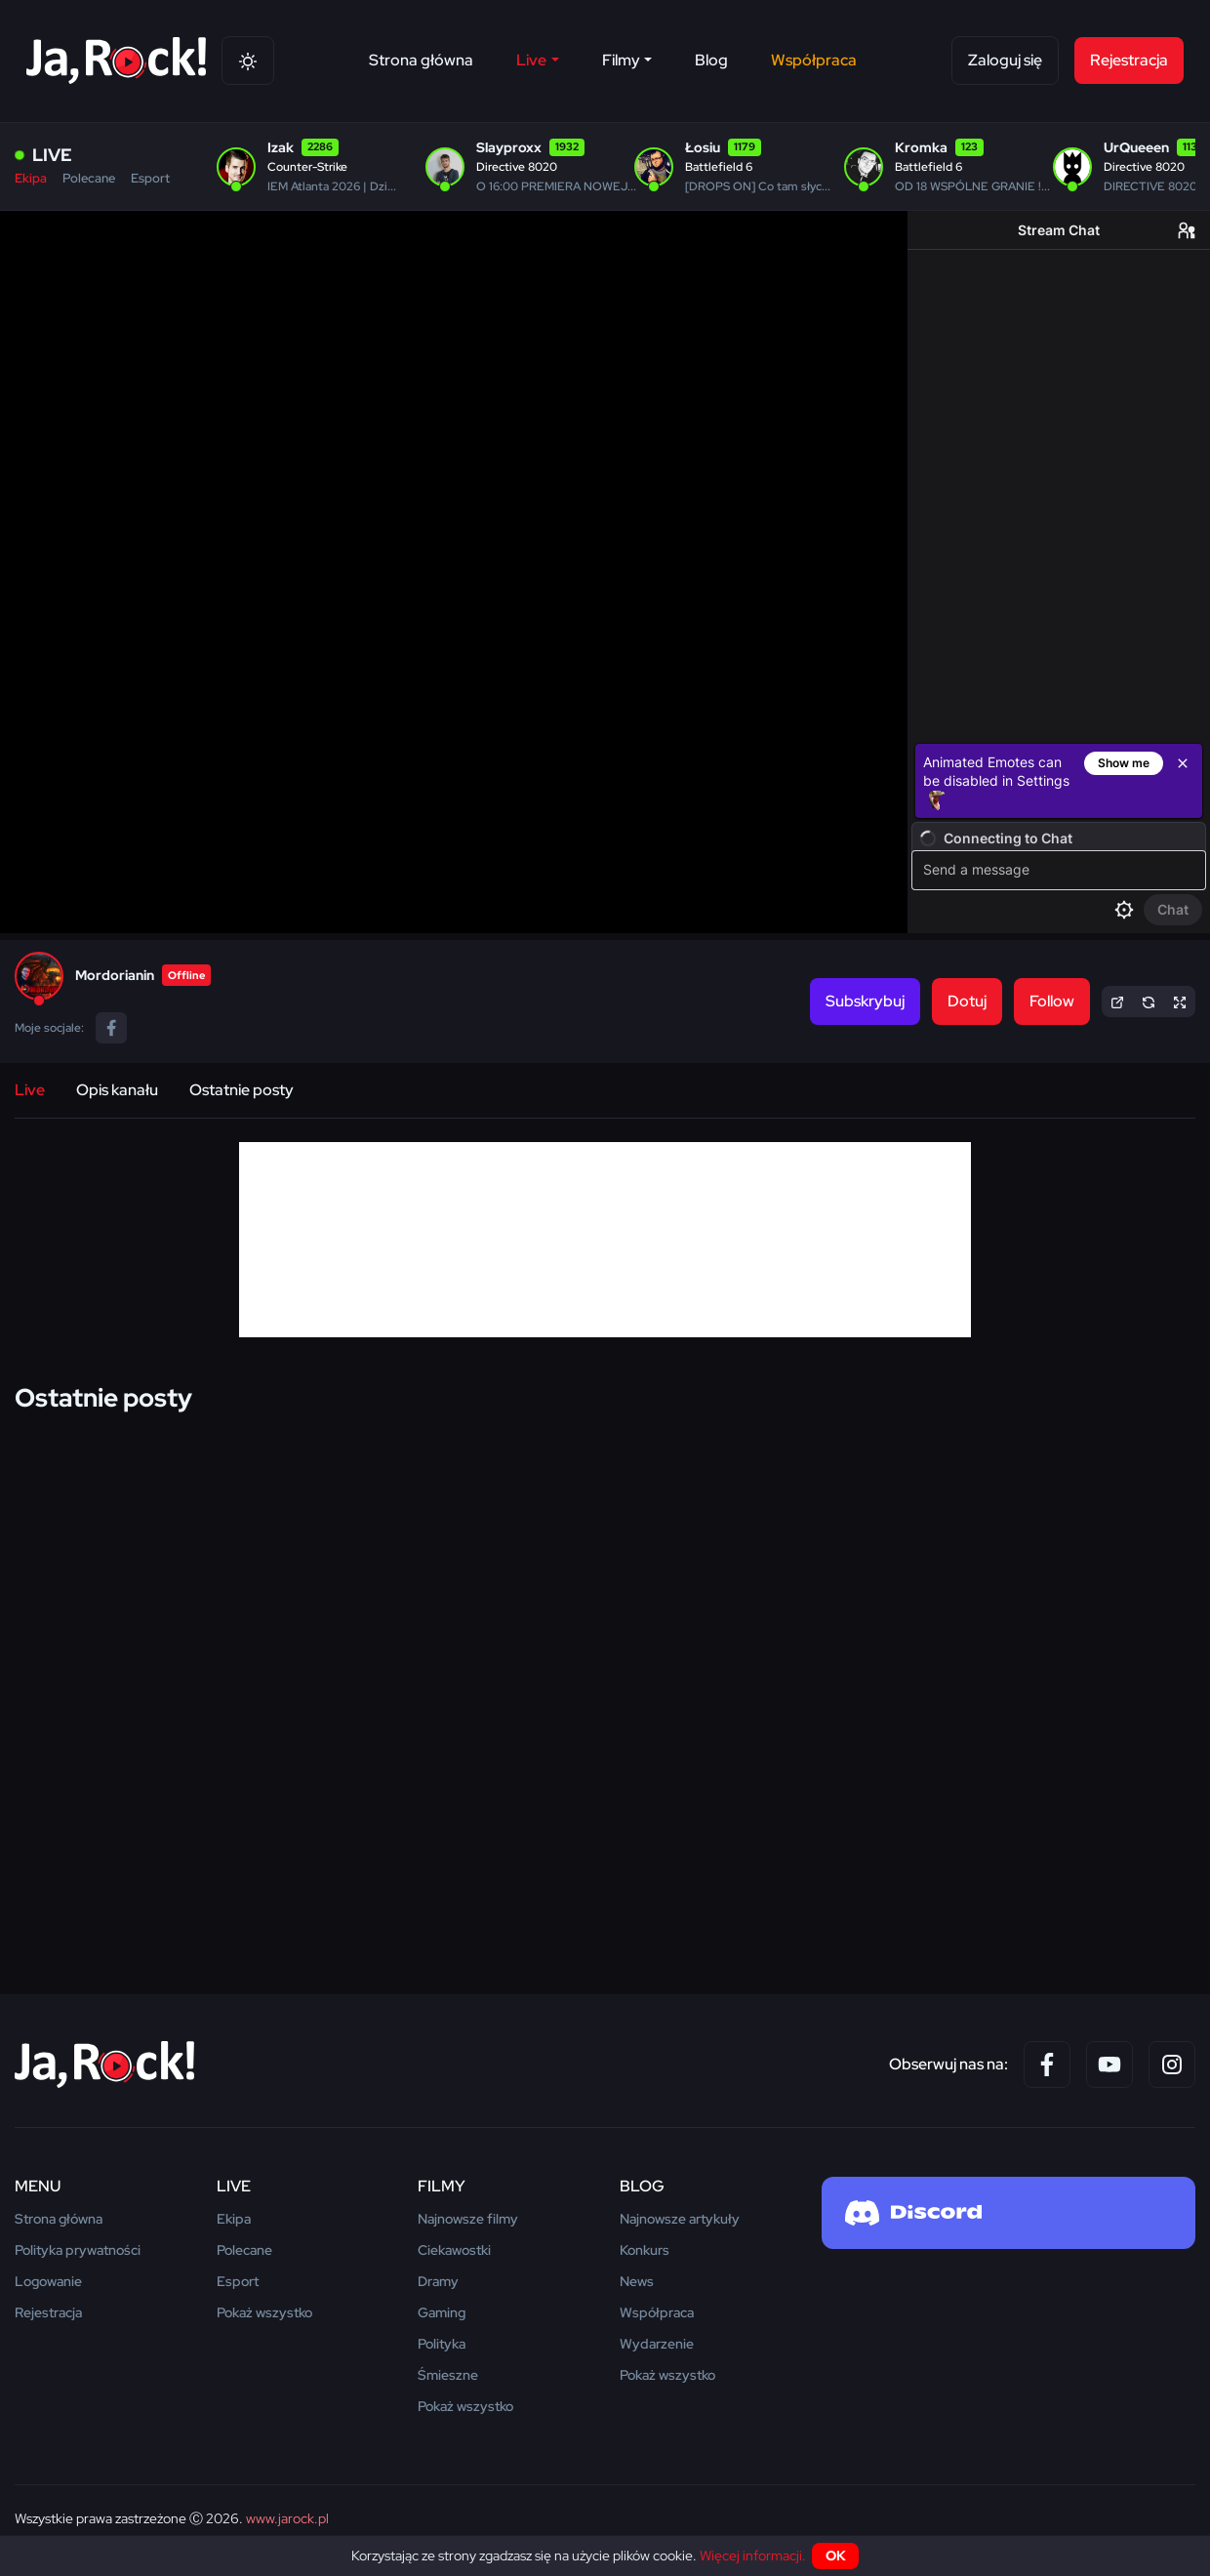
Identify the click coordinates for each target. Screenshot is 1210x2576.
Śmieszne (448, 2375)
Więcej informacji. (753, 2555)
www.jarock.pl (287, 2518)
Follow (1051, 1001)
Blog (711, 60)
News (637, 2281)
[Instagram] (1172, 2064)
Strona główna (421, 60)
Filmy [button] (621, 60)
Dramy (438, 2281)
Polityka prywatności (78, 2250)
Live (30, 1090)
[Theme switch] (248, 60)
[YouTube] (1109, 2064)
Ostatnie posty (241, 1090)
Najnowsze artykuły (680, 2219)
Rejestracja (1129, 60)
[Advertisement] (605, 1239)
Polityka (441, 2343)
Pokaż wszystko (264, 2312)
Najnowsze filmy (468, 2219)
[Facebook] (1047, 2064)
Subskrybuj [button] (865, 1001)
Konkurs (644, 2250)
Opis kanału (117, 1090)
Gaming (441, 2312)
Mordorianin (114, 975)
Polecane (88, 178)
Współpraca (814, 60)
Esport (150, 178)
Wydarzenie (657, 2343)
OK (836, 2555)
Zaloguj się (1005, 60)
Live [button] (531, 60)
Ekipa (31, 178)
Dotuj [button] (967, 1001)
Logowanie (48, 2281)
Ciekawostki (454, 2250)
